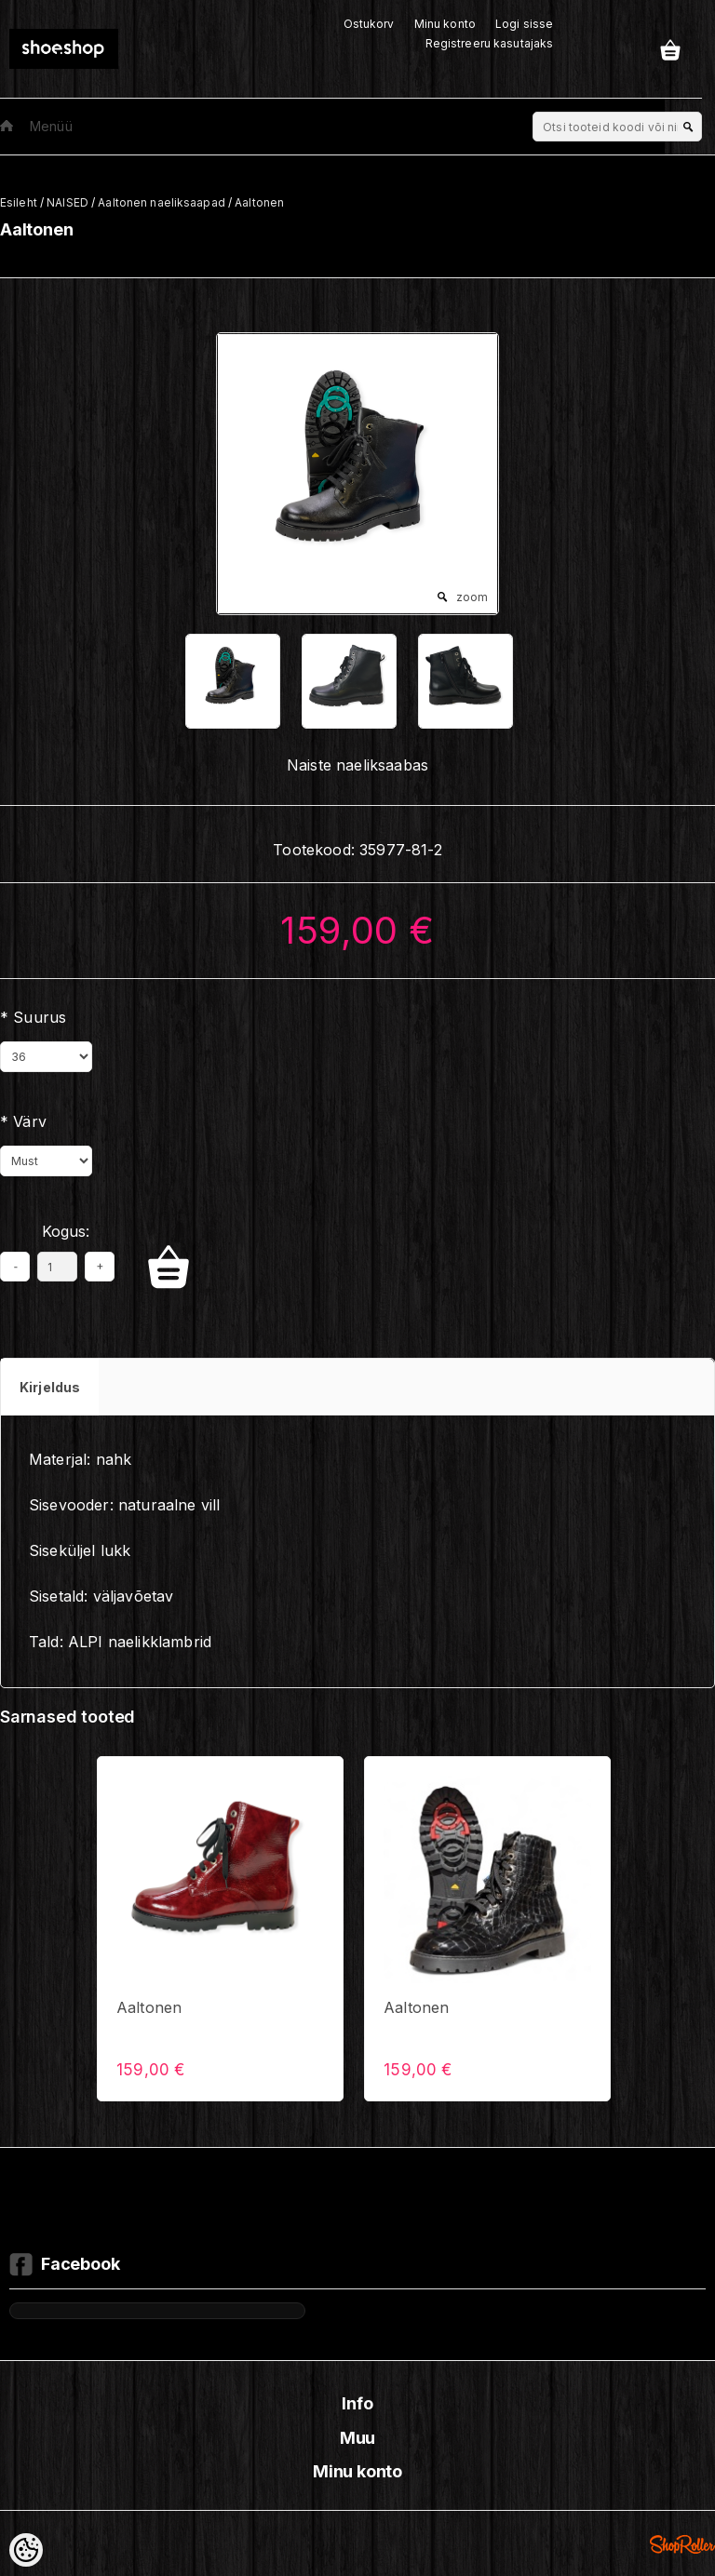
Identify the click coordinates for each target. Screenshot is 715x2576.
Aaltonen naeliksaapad (161, 202)
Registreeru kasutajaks (489, 43)
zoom (472, 597)
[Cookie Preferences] (26, 2550)
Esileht (18, 202)
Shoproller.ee (682, 2544)
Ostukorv (369, 24)
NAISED (67, 202)
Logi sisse (524, 24)
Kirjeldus (50, 1387)
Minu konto (445, 24)
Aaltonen (259, 202)
